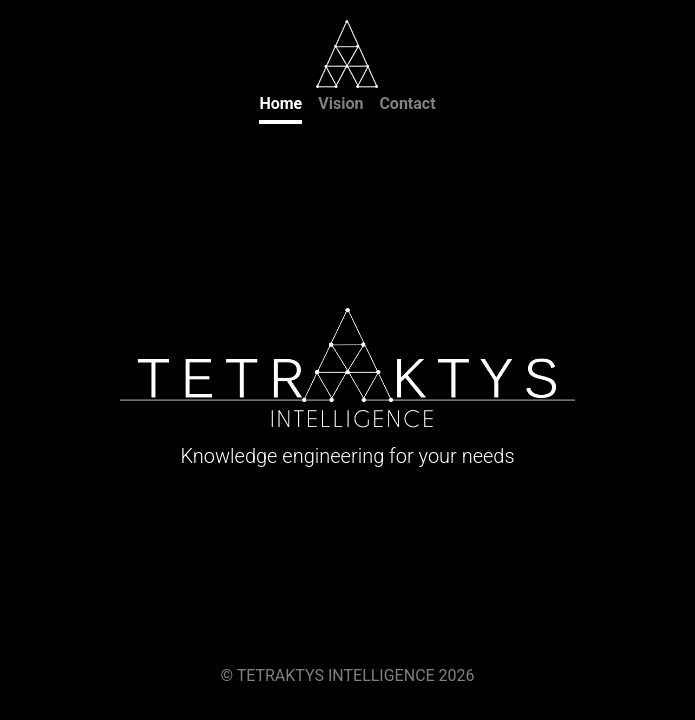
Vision (340, 103)
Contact (407, 103)
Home (280, 103)
